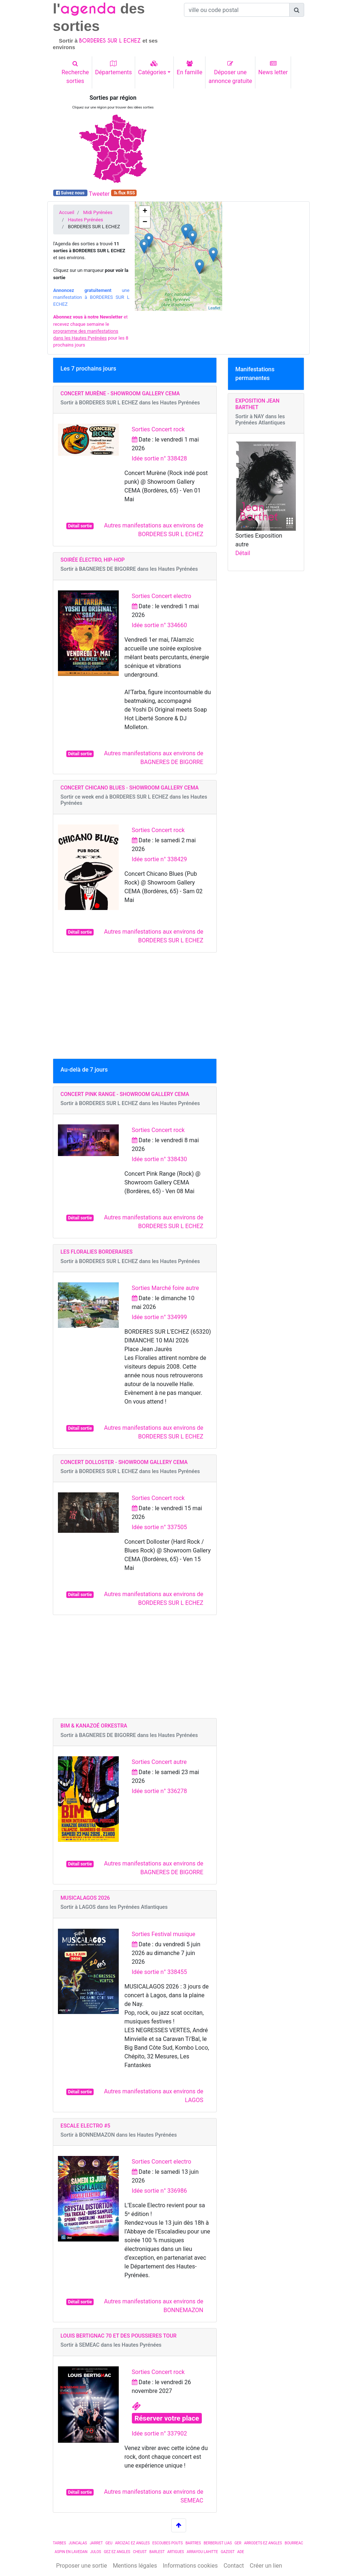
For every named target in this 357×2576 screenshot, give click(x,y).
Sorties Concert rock (158, 429)
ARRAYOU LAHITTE (202, 2552)
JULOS (95, 2552)
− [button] (144, 222)
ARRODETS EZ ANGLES (263, 2543)
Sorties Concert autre (159, 1761)
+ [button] (144, 211)
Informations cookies (190, 2565)
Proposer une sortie (81, 2565)
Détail (242, 553)
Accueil (66, 212)
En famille (189, 68)
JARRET (96, 2543)
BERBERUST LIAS (218, 2543)
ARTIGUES (175, 2552)
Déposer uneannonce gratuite (230, 72)
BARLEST (157, 2552)
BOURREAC (294, 2543)
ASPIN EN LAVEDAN (71, 2552)
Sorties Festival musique (163, 1934)
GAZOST (228, 2552)
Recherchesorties (75, 72)
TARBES (59, 2543)
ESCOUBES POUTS (167, 2543)
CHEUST (140, 2552)
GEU (108, 2543)
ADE (240, 2552)
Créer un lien (266, 2565)
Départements (113, 68)
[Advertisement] (244, 139)
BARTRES (193, 2543)
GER (238, 2543)
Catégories (152, 68)
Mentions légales (135, 2565)
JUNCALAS (78, 2543)
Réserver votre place (166, 2418)
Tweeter (99, 193)
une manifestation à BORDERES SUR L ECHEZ (91, 297)
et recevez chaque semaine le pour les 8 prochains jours (90, 331)
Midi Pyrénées (97, 212)
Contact (234, 2565)
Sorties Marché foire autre (165, 1288)
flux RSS (124, 192)
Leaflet (214, 308)
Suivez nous (70, 192)
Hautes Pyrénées (85, 219)
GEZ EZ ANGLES (117, 2552)
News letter (273, 68)
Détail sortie (80, 526)
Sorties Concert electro (161, 596)
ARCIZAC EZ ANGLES (132, 2543)
